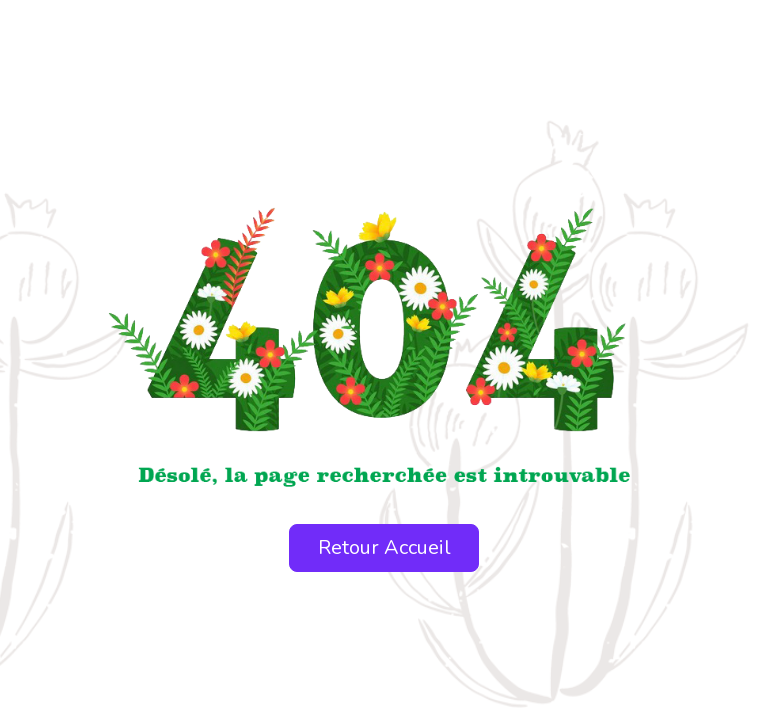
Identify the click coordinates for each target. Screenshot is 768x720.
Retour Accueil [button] (384, 547)
